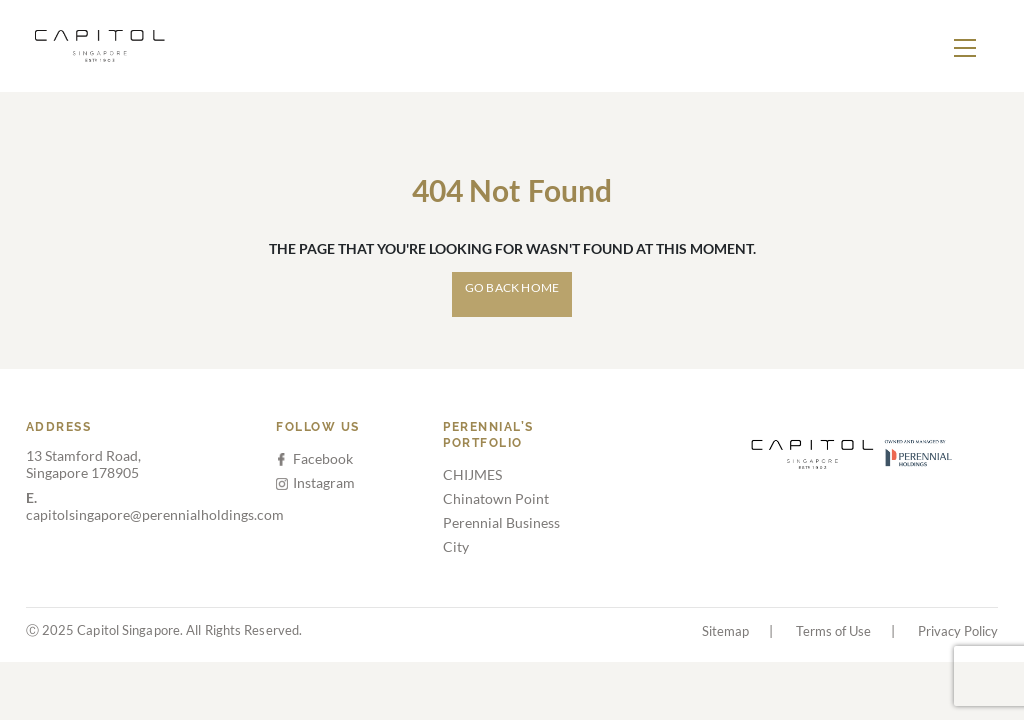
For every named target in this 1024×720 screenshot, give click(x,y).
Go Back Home (512, 287)
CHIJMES (472, 474)
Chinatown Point (496, 498)
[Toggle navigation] (965, 46)
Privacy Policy (958, 631)
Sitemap (725, 631)
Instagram (315, 482)
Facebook (315, 458)
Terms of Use (833, 631)
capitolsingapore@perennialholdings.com (155, 506)
